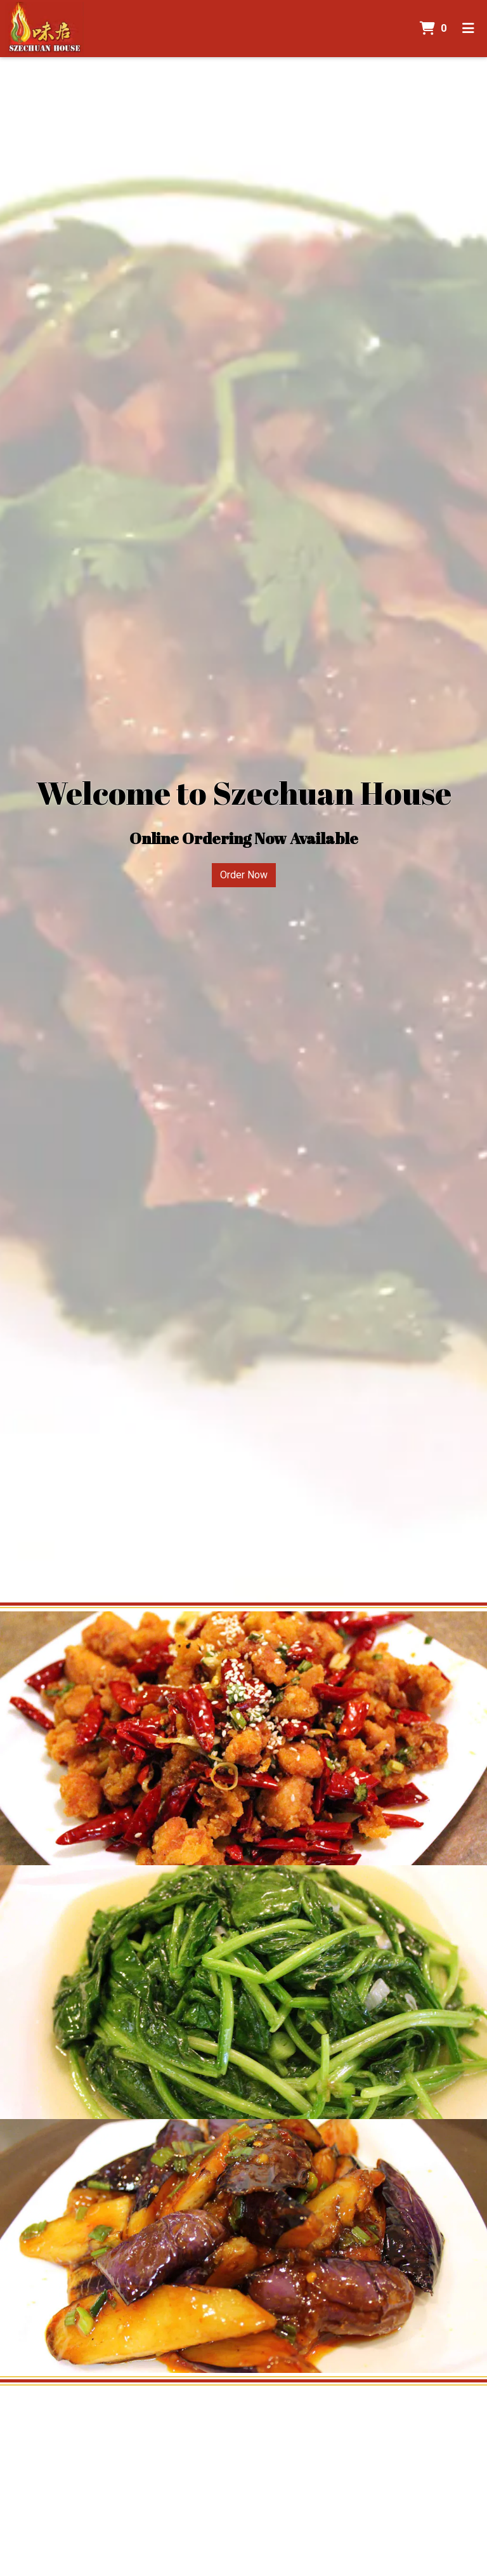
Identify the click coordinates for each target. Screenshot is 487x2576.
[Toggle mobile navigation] (468, 28)
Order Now (244, 875)
